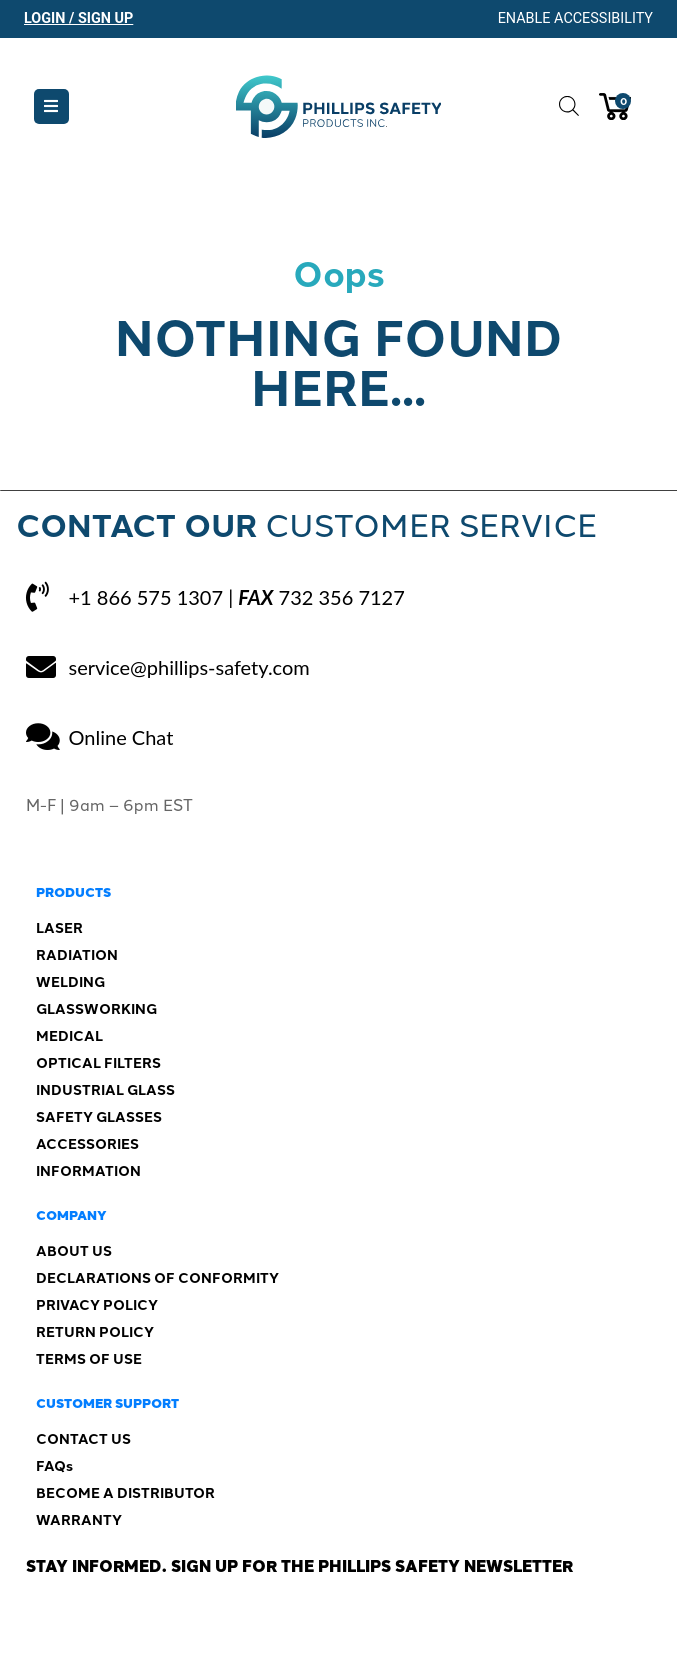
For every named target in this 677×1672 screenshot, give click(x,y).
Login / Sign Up (78, 18)
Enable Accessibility (575, 18)
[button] (51, 106)
